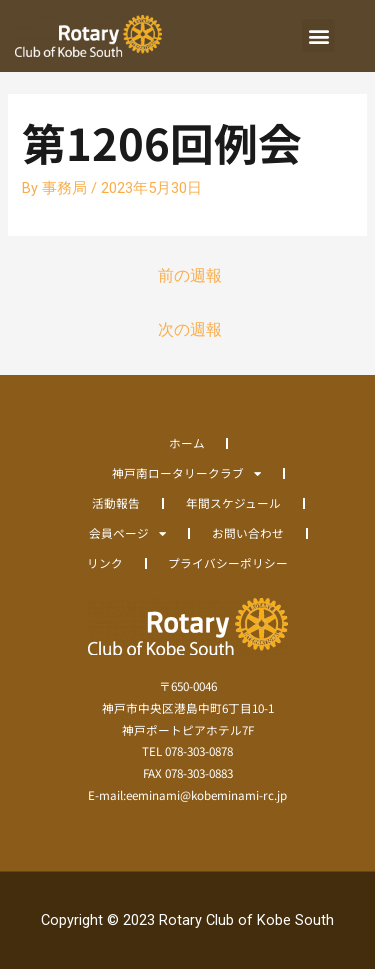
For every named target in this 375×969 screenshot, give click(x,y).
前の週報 (190, 276)
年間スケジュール (233, 502)
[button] (318, 35)
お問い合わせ (248, 532)
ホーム (187, 442)
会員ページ (127, 533)
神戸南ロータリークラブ (186, 473)
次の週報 (190, 330)
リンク (105, 562)
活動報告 (116, 502)
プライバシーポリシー (228, 562)
